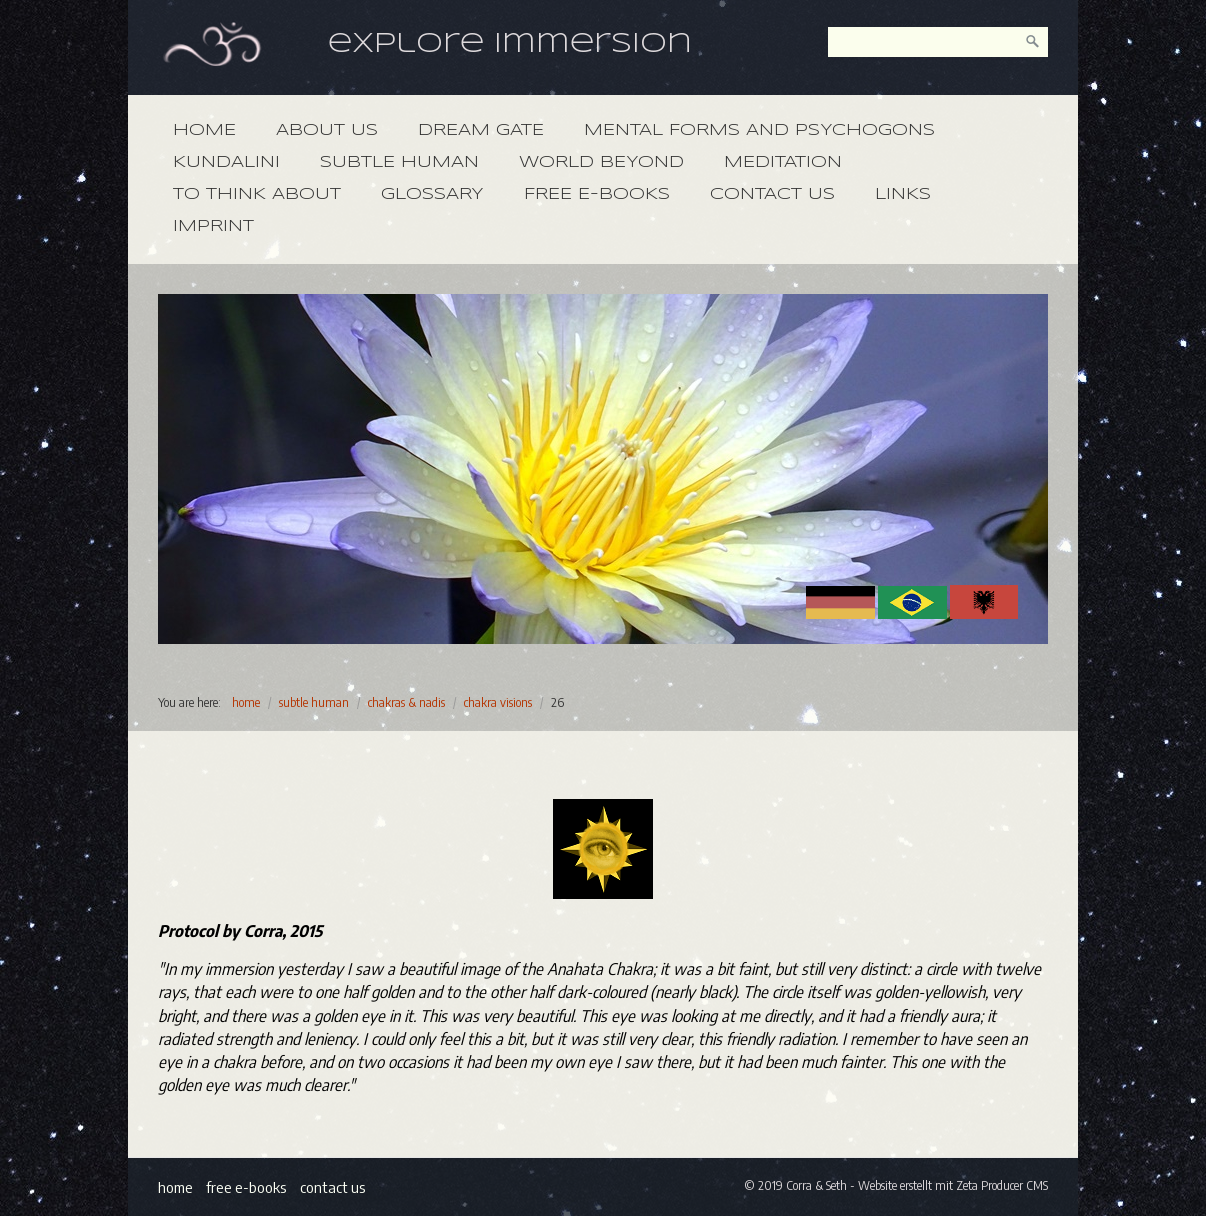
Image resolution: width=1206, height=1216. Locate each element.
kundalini (226, 162)
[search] (1033, 42)
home (204, 130)
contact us (772, 194)
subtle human (399, 162)
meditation (783, 162)
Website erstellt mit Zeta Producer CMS (953, 1185)
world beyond (601, 162)
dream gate (481, 130)
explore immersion (510, 44)
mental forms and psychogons (759, 130)
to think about (257, 194)
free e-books (597, 194)
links (903, 194)
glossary (432, 194)
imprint (213, 226)
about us (327, 130)
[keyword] (938, 42)
